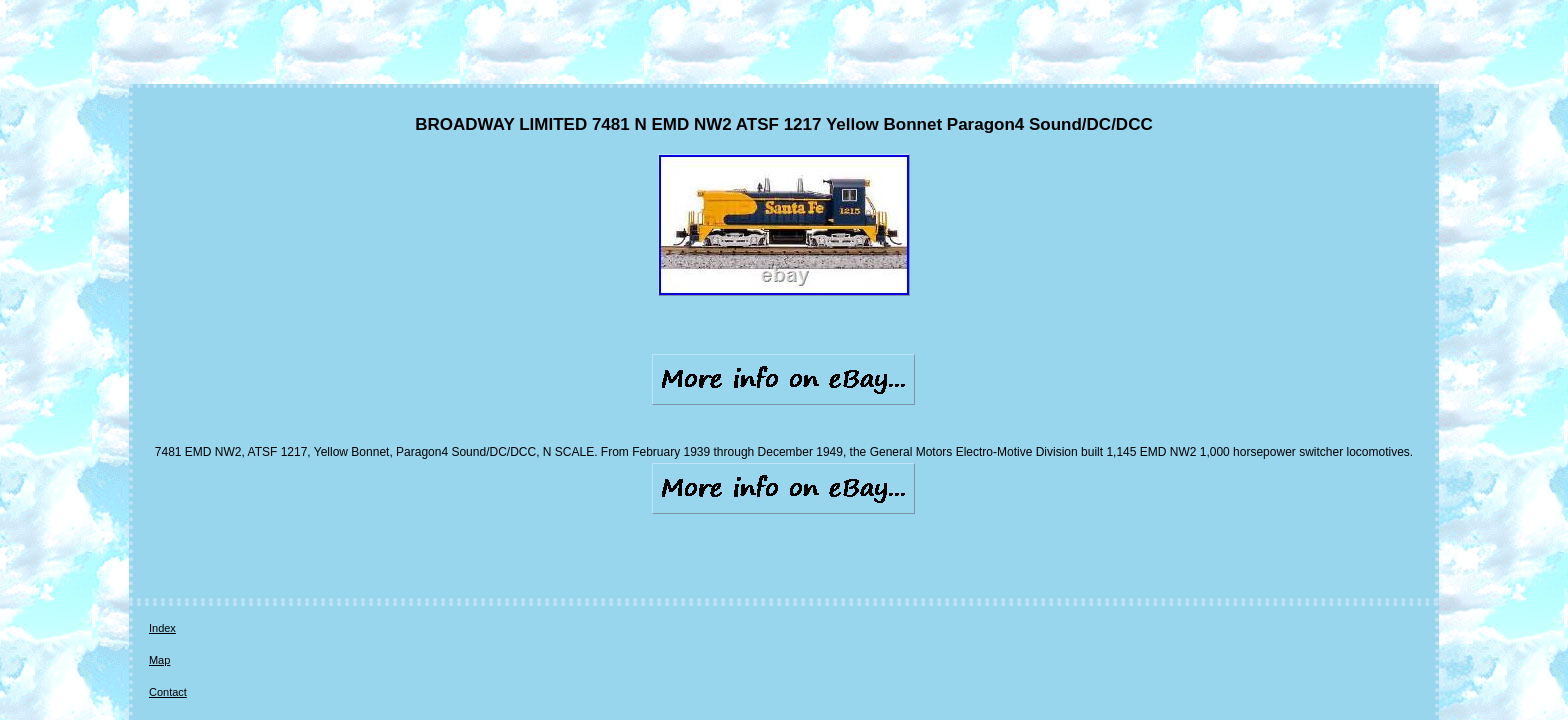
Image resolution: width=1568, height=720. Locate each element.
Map (208, 530)
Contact (260, 530)
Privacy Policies (339, 530)
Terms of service (440, 530)
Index (162, 530)
